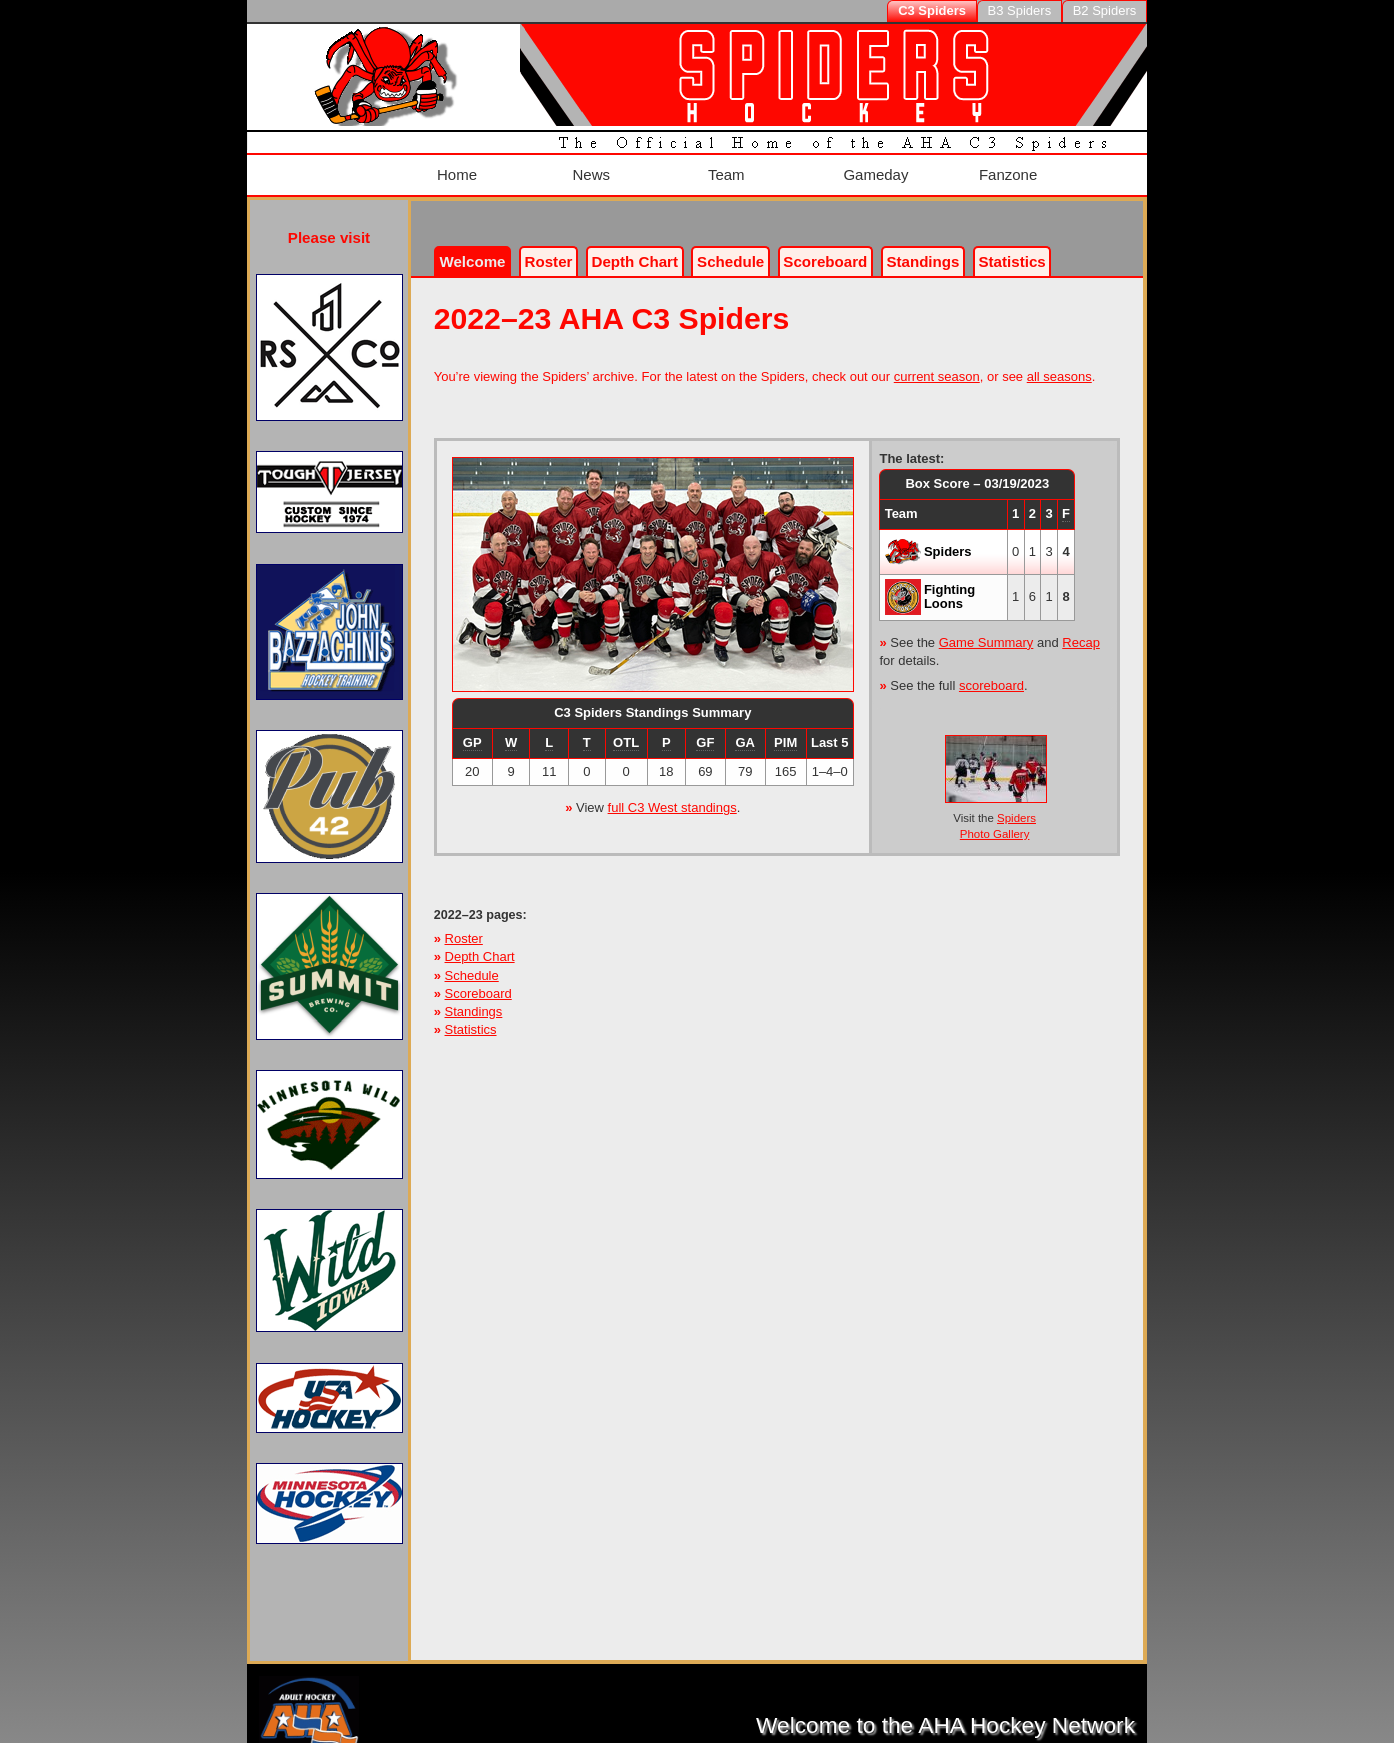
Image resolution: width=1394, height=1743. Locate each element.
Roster (549, 247)
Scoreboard (825, 247)
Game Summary (986, 627)
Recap (1081, 627)
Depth (635, 247)
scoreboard (991, 670)
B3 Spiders (1020, 10)
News (586, 167)
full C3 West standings (672, 793)
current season (937, 362)
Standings (922, 247)
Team (722, 167)
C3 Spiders (932, 10)
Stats (1012, 247)
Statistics (471, 1015)
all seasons (1059, 362)
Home (453, 167)
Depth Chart (480, 942)
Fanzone (1003, 167)
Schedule (730, 247)
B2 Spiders (1105, 10)
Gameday (872, 167)
